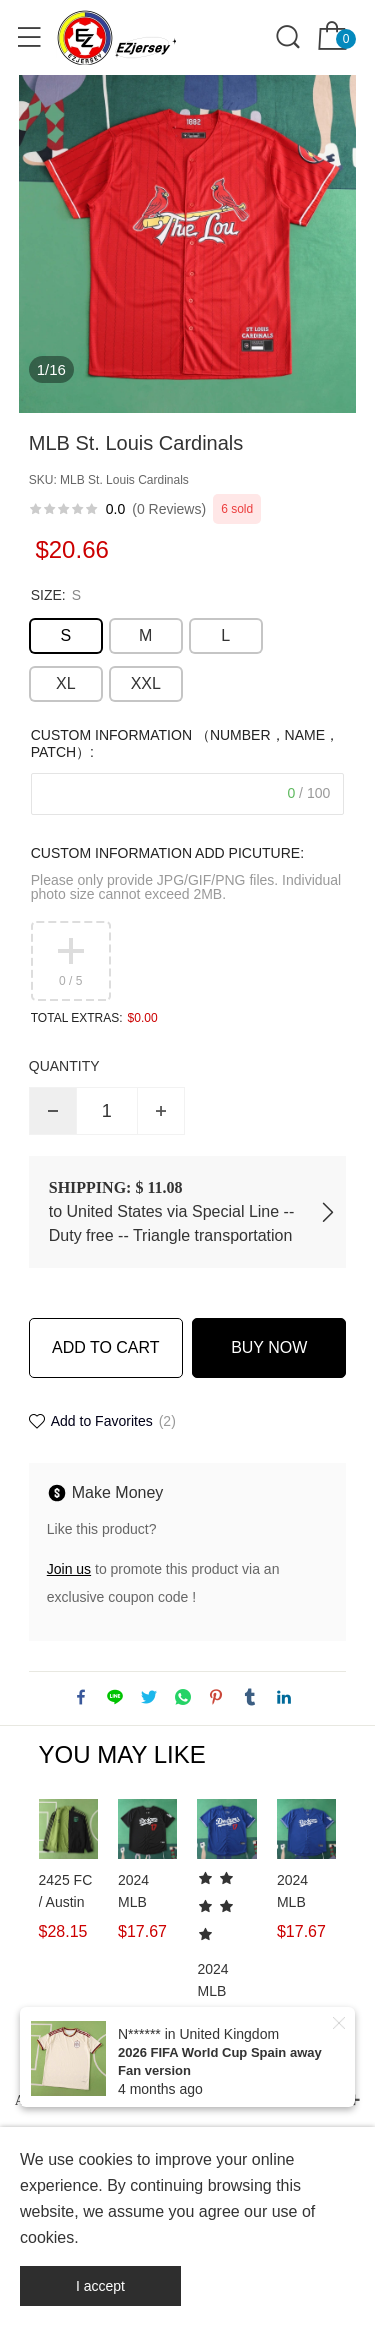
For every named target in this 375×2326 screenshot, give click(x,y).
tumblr (250, 1697)
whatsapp (183, 1697)
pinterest (216, 1697)
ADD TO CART (106, 1347)
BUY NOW (269, 1347)
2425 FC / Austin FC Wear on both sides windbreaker (68, 1892)
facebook (81, 1697)
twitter (149, 1697)
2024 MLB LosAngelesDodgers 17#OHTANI (147, 1892)
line (115, 1697)
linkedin (284, 1697)
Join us (69, 1569)
